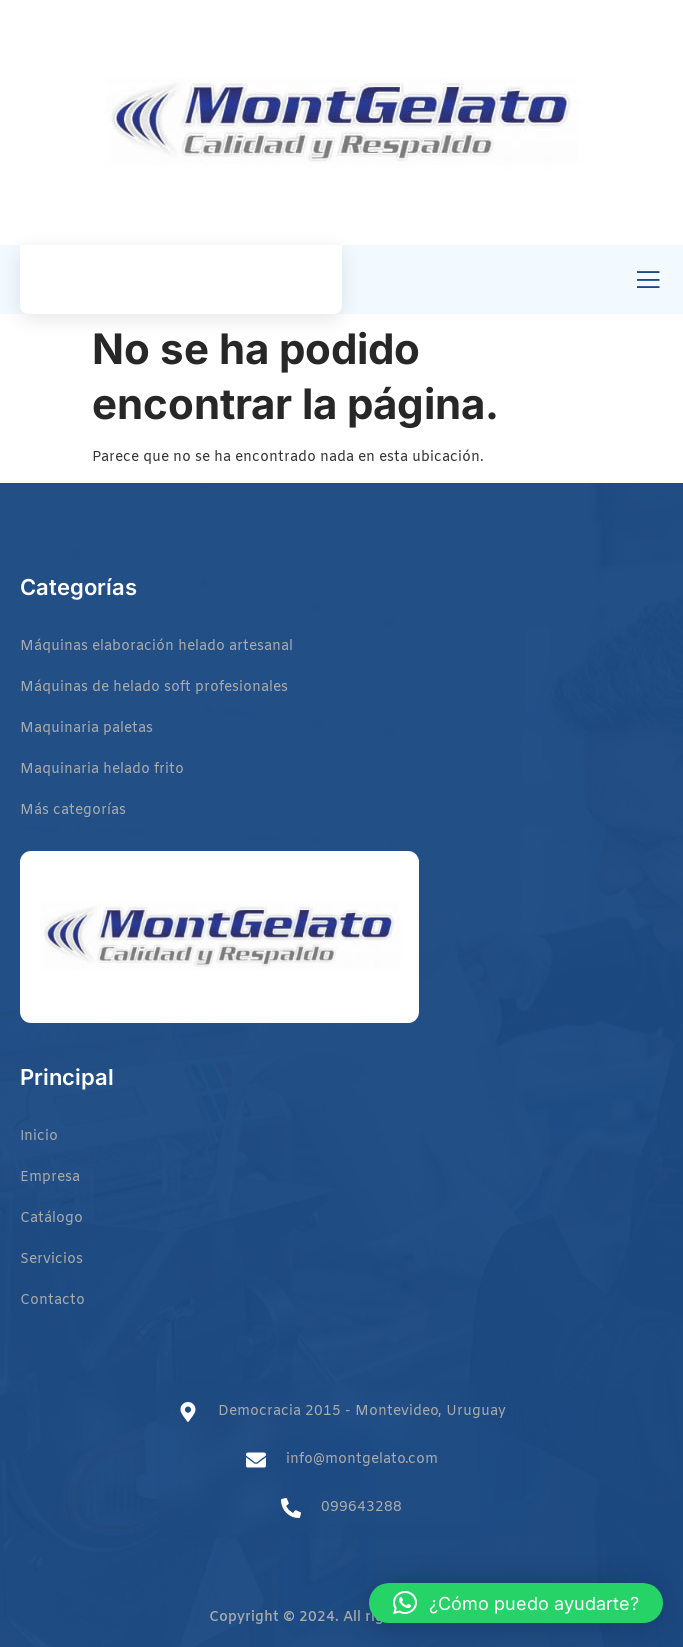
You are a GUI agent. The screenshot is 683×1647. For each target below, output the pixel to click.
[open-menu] (648, 281)
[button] (516, 1603)
